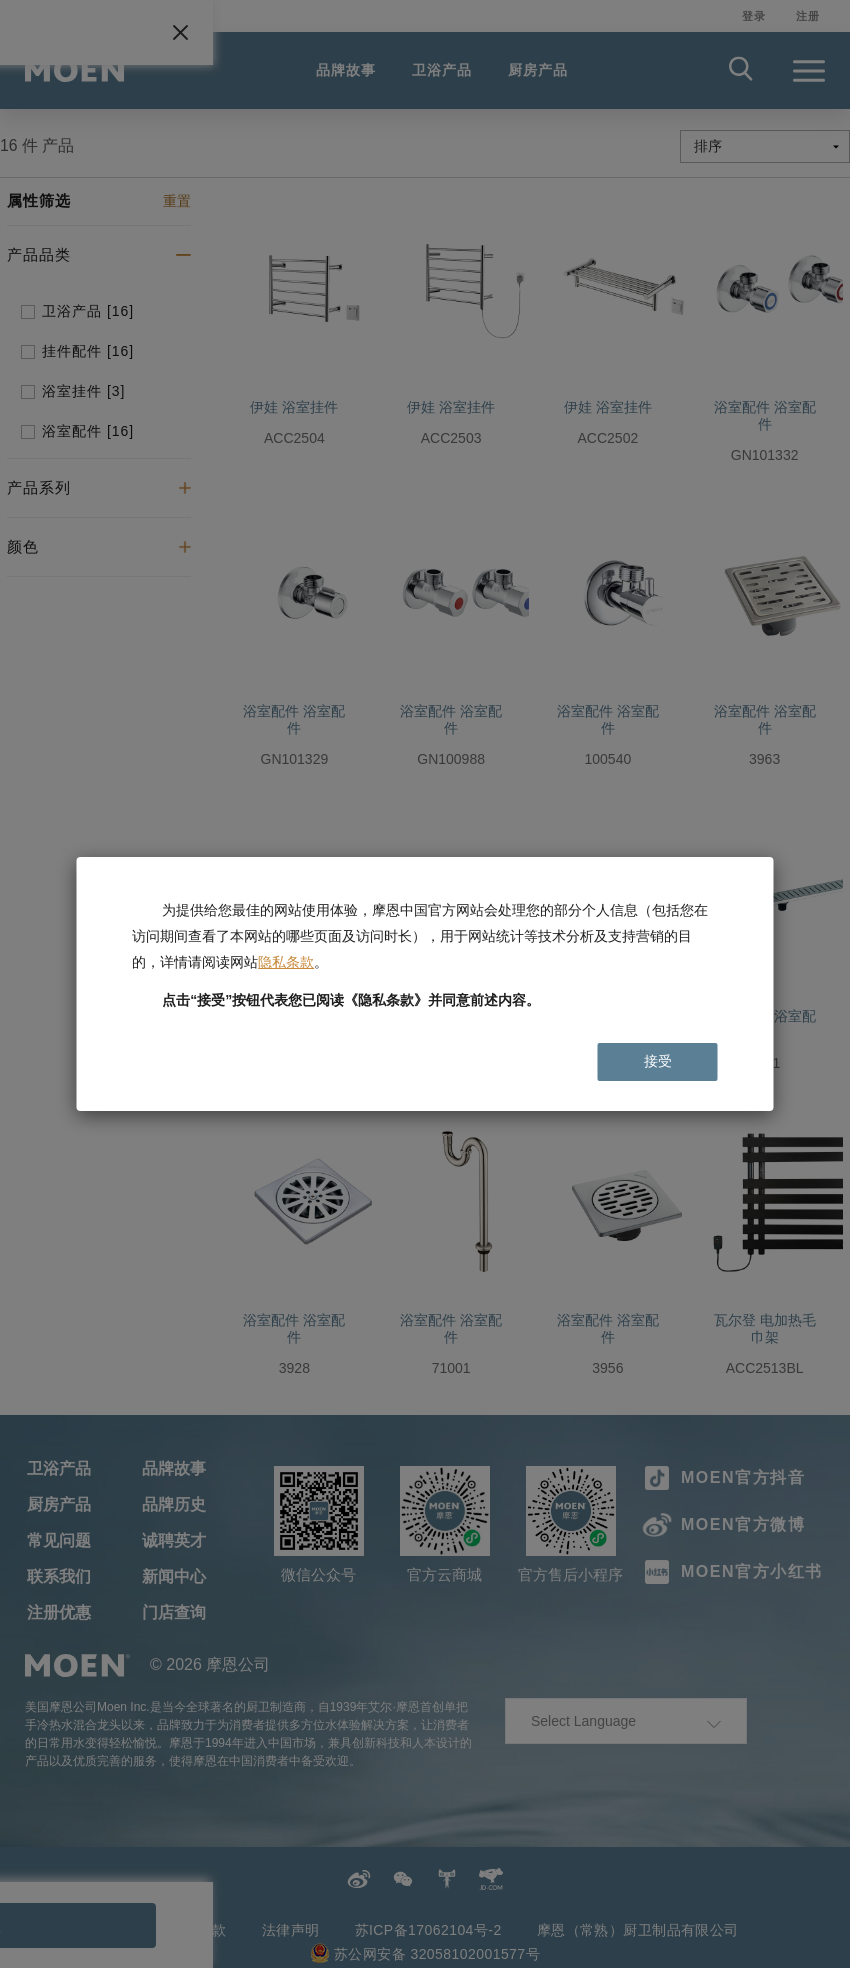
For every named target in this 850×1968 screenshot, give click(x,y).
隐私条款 (286, 962)
